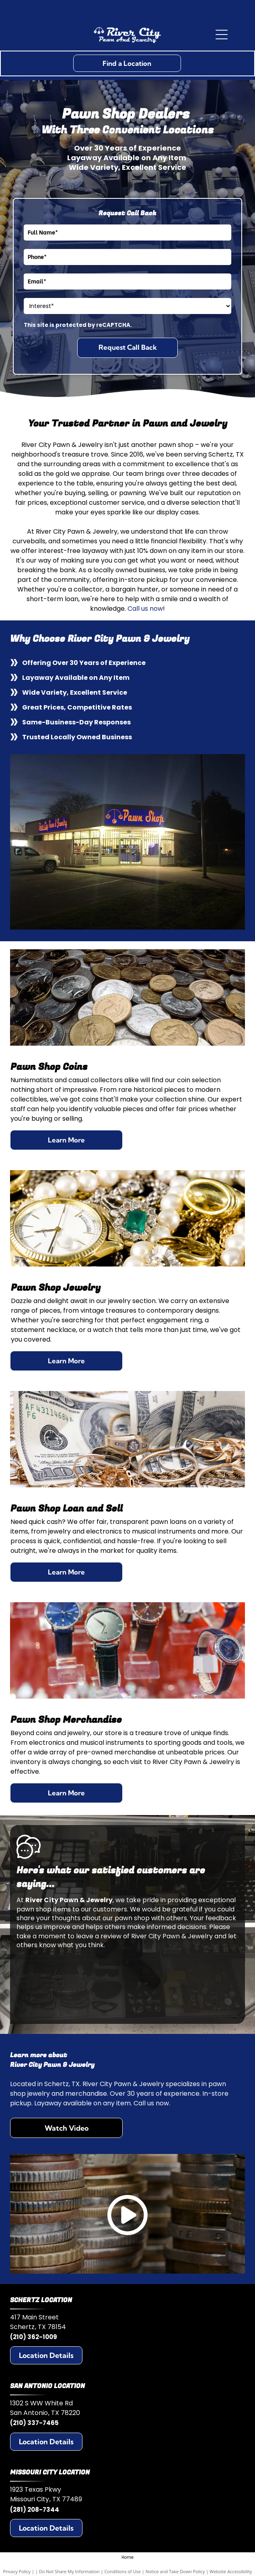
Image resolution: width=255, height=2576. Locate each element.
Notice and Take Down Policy (175, 2571)
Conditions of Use (122, 2571)
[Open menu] (222, 35)
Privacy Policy (17, 2571)
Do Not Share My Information (69, 2571)
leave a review (98, 1936)
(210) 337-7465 (34, 2423)
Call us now (145, 608)
